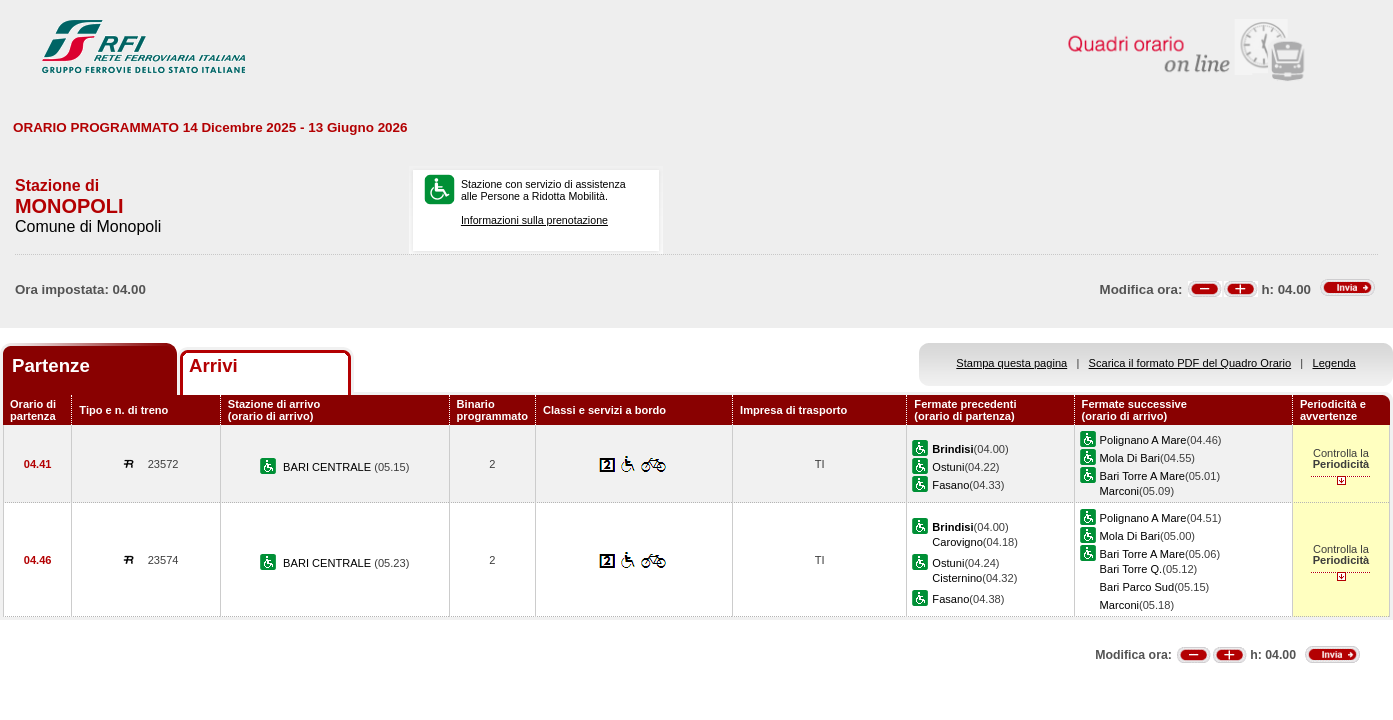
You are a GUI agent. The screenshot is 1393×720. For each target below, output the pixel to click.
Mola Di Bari (1130, 458)
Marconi (1119, 491)
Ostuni (948, 467)
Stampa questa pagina (1011, 363)
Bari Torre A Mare (1142, 476)
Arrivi (213, 365)
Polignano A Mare (1143, 440)
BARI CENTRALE (328, 467)
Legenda (1334, 363)
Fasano (950, 485)
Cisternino (957, 578)
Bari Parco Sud (1137, 587)
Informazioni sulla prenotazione (534, 220)
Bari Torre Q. (1131, 569)
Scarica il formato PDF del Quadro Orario (1190, 363)
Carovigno (957, 542)
